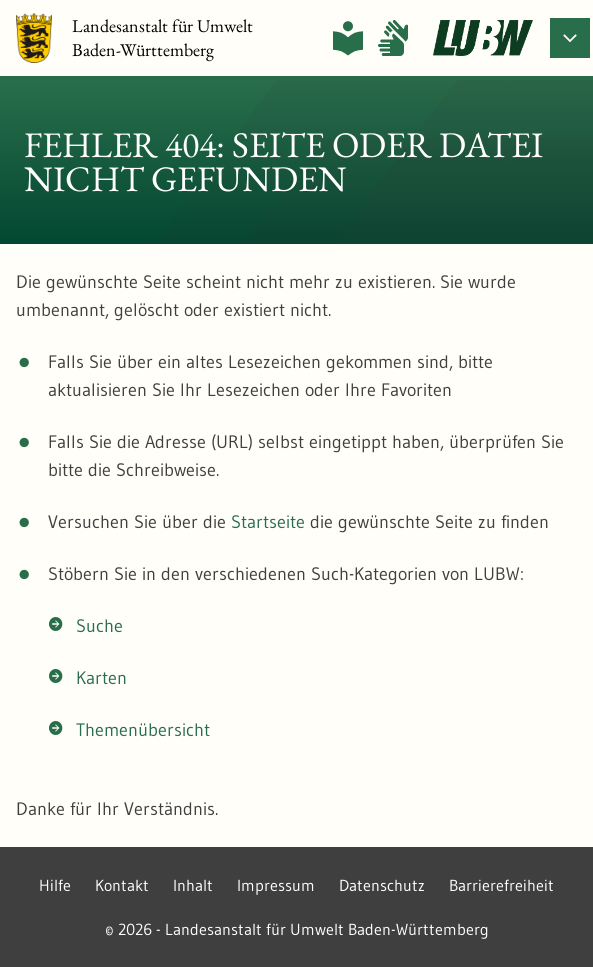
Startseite (268, 522)
